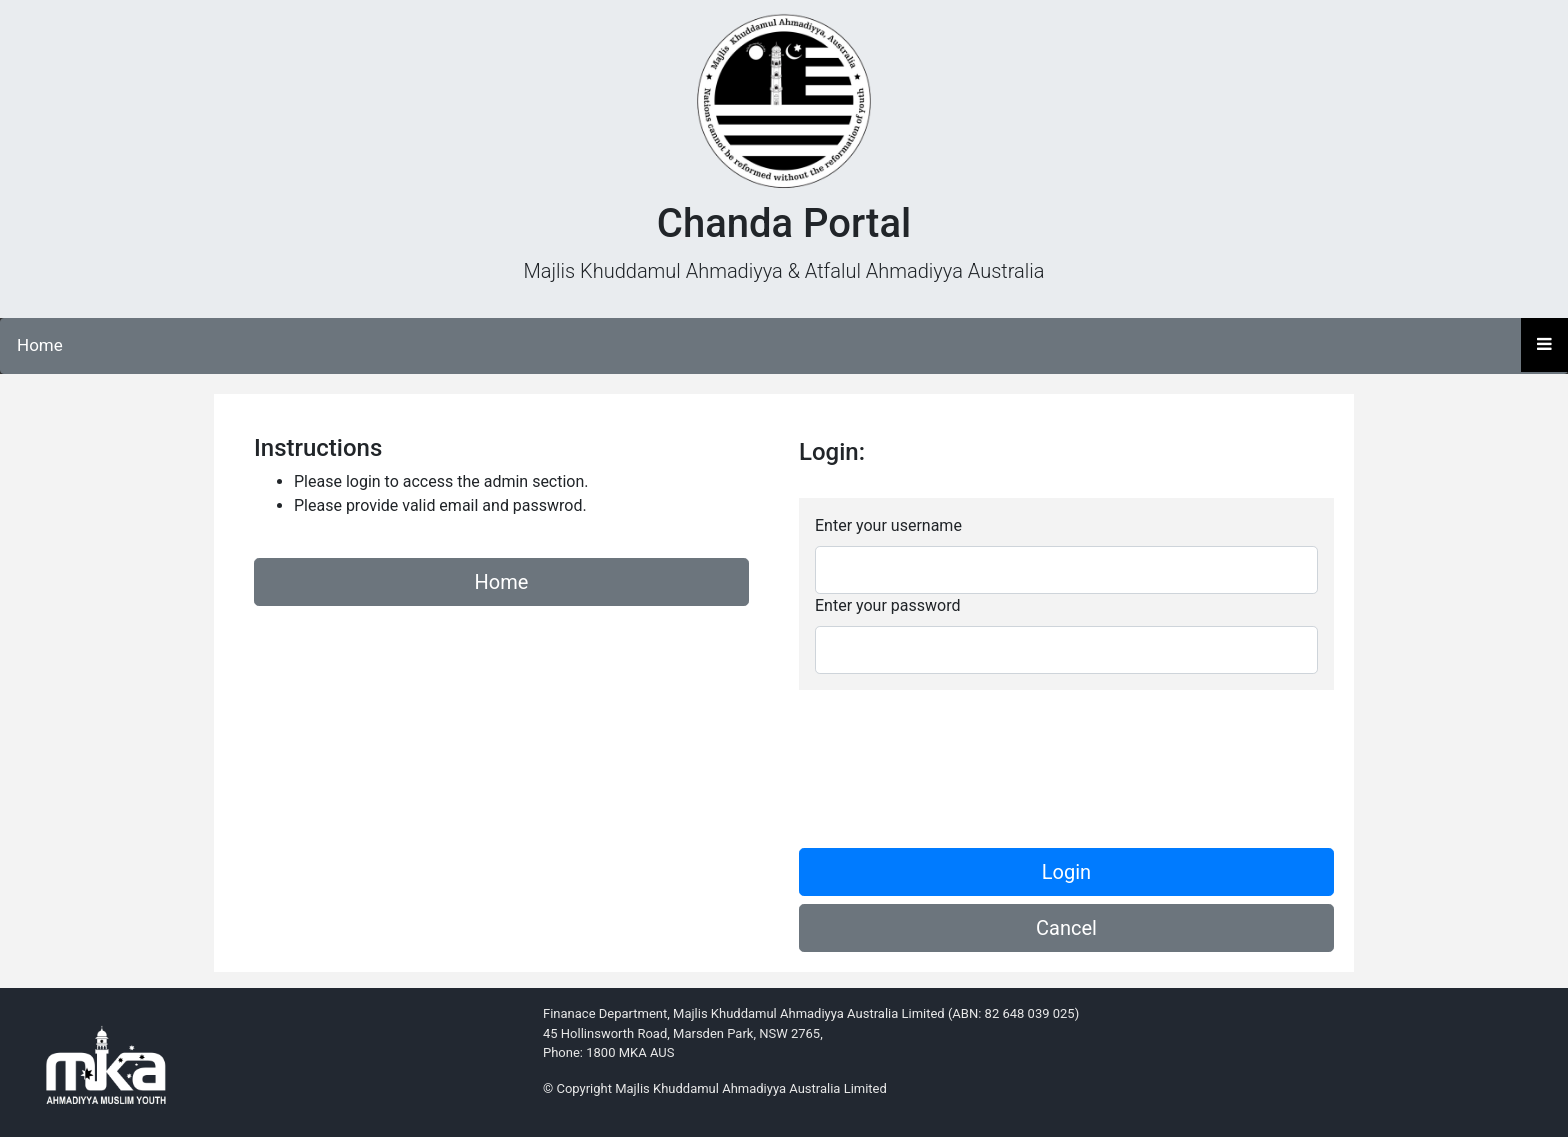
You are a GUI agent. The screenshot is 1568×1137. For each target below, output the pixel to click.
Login (1066, 872)
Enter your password (887, 605)
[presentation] (951, 753)
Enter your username (888, 525)
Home (40, 345)
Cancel (1066, 928)
